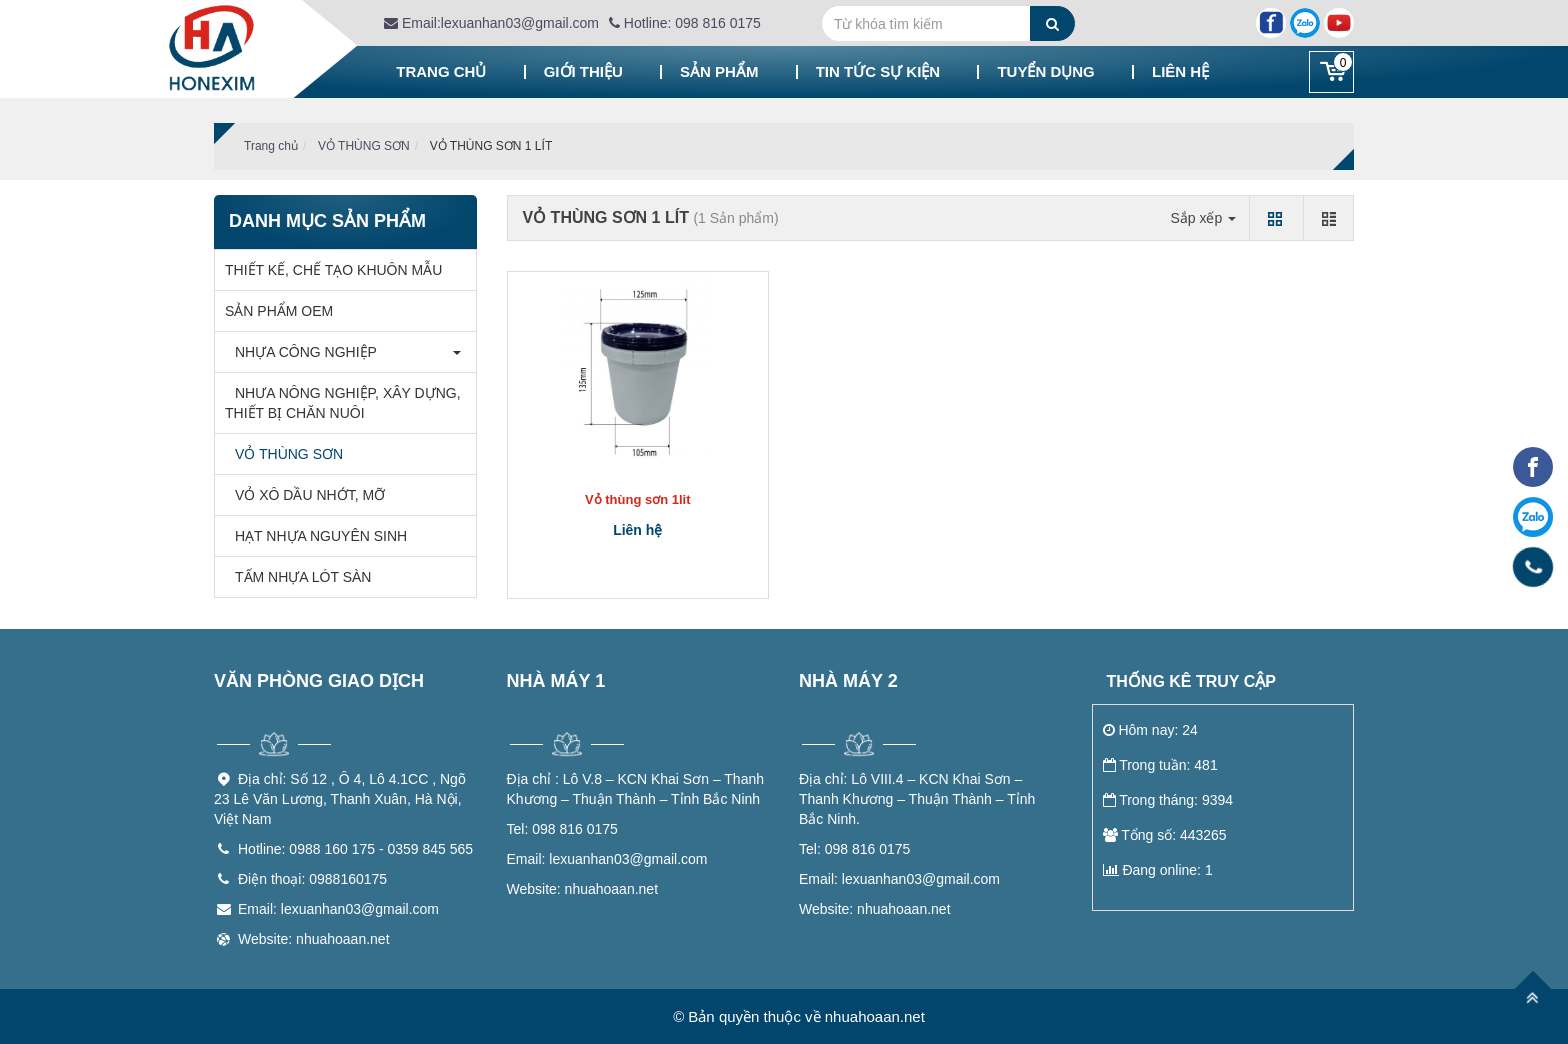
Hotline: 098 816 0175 (685, 23)
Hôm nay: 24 (1150, 730)
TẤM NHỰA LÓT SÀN (298, 577)
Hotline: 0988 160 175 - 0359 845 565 (355, 849)
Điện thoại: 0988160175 (312, 879)
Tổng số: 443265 (1165, 835)
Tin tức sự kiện (878, 71)
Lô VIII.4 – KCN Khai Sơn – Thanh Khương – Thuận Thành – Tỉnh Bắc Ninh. (917, 799)
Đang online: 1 (1158, 870)
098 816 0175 (562, 829)
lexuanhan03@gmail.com (607, 859)
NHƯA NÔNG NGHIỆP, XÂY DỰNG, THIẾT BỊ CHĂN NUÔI (343, 403)
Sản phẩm (719, 71)
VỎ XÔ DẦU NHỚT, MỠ (305, 495)
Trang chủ (441, 71)
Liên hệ (1180, 71)
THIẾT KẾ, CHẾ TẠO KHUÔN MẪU (333, 270)
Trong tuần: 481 (1160, 765)
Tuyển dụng (1045, 71)
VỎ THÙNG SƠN (364, 146)
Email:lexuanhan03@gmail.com (491, 23)
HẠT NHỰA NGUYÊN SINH (316, 536)
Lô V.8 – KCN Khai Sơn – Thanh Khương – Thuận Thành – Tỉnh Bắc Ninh (636, 789)
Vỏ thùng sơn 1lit (638, 499)
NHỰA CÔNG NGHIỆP (301, 352)
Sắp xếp (1203, 218)
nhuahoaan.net (583, 889)
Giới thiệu (583, 71)
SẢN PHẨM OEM (279, 311)
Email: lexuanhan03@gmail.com (338, 909)
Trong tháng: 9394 (1168, 800)
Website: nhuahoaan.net (314, 939)
